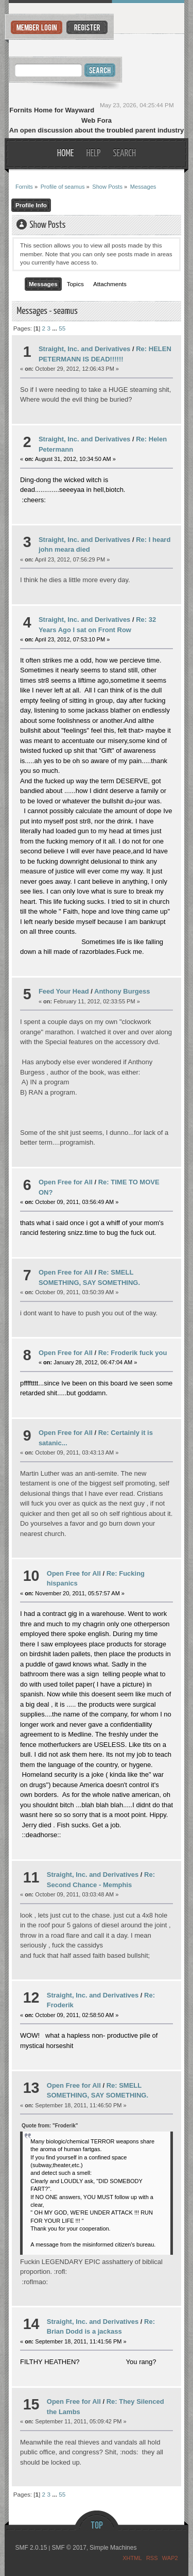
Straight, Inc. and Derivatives (84, 349)
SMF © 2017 (68, 2547)
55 (62, 328)
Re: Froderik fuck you (132, 1353)
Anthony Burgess (122, 991)
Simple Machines (113, 2547)
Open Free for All (66, 1182)
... (55, 328)
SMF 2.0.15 (31, 2547)
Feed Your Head (64, 991)
